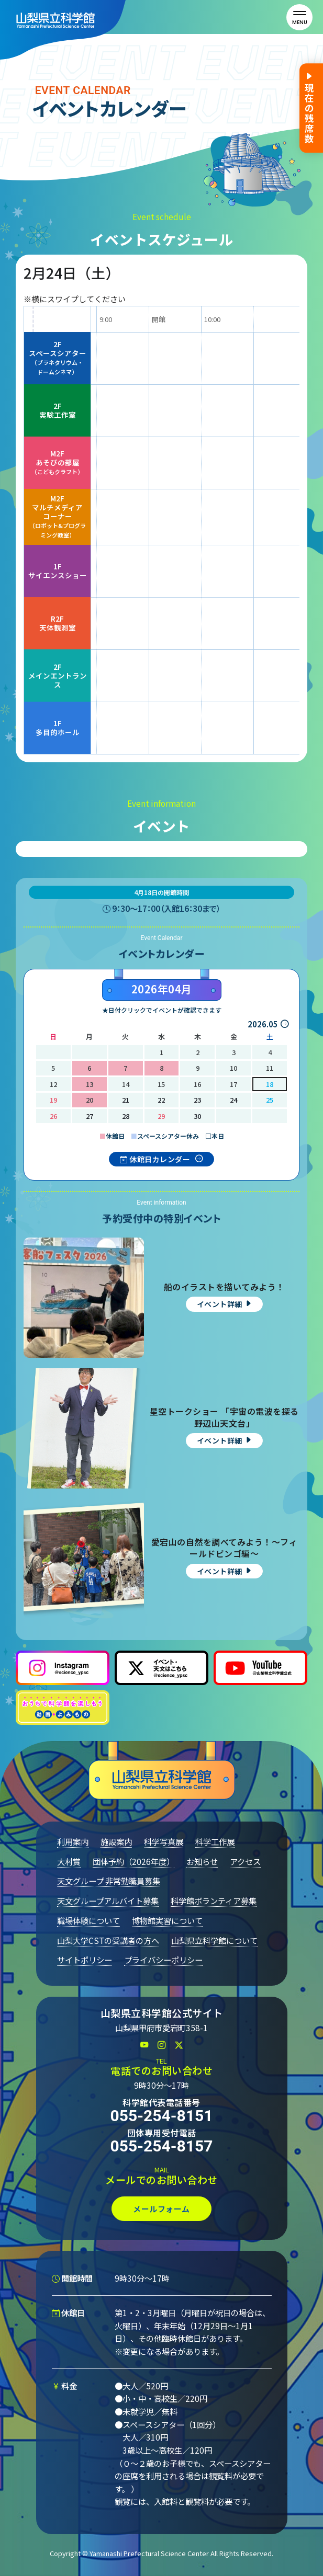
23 (197, 1100)
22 (161, 1100)
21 (125, 1100)
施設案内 (116, 1841)
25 (269, 1100)
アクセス (245, 1861)
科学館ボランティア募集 (214, 1900)
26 (53, 1116)
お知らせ (202, 1861)
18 (269, 1084)
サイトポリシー (84, 1959)
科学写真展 (163, 1841)
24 (233, 1100)
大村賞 (69, 1861)
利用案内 (72, 1841)
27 (89, 1116)
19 (53, 1100)
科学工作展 (215, 1841)
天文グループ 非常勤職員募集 (108, 1880)
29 (161, 1116)
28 (125, 1116)
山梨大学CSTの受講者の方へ (108, 1940)
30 (197, 1116)
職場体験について (88, 1920)
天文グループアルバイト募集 (108, 1900)
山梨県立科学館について (214, 1940)
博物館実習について (167, 1920)
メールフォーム (161, 2208)
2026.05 (263, 1024)
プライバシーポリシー (163, 1959)
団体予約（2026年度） (133, 1861)
